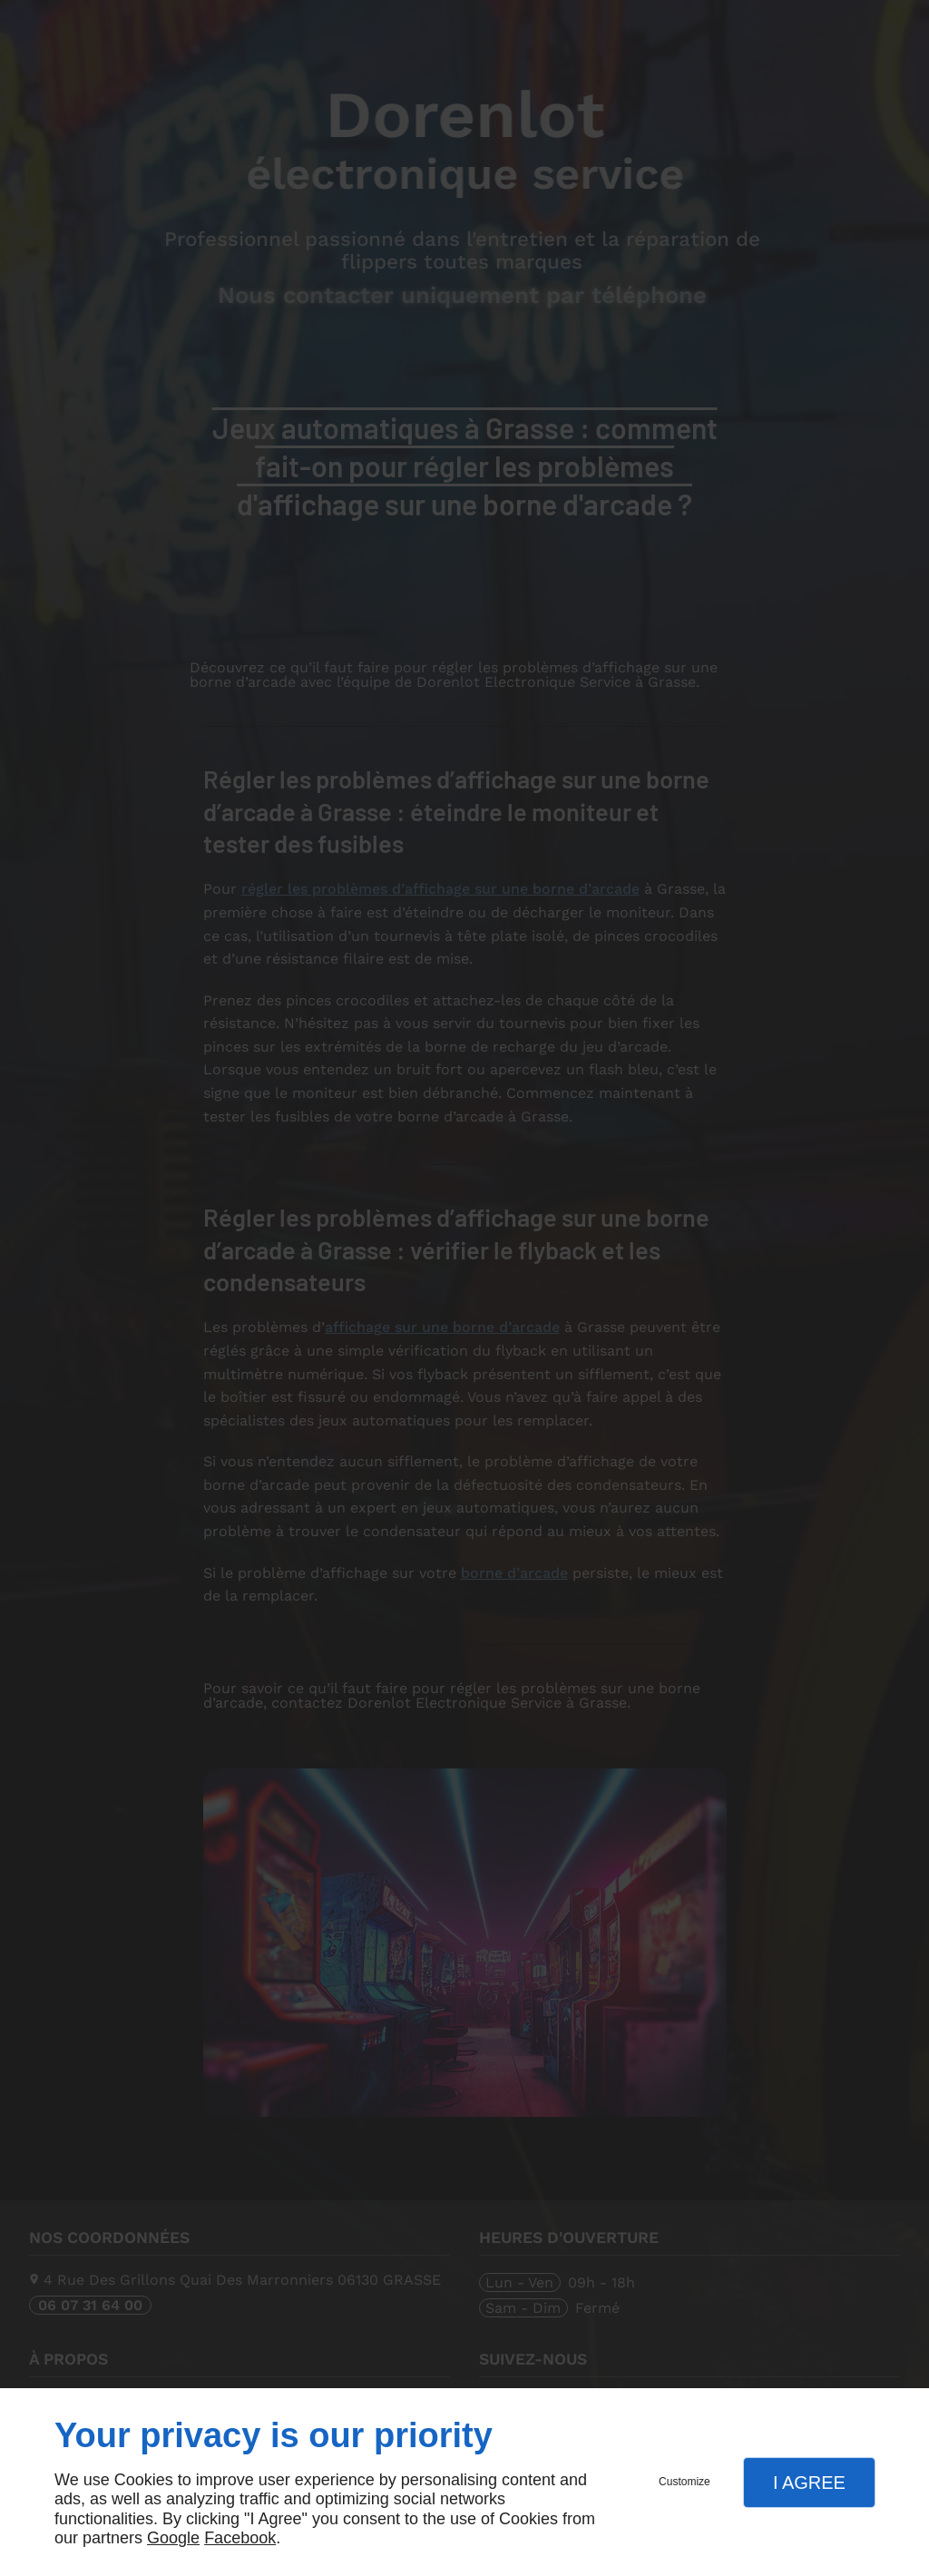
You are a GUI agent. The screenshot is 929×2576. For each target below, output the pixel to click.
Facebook (240, 2538)
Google (173, 2538)
